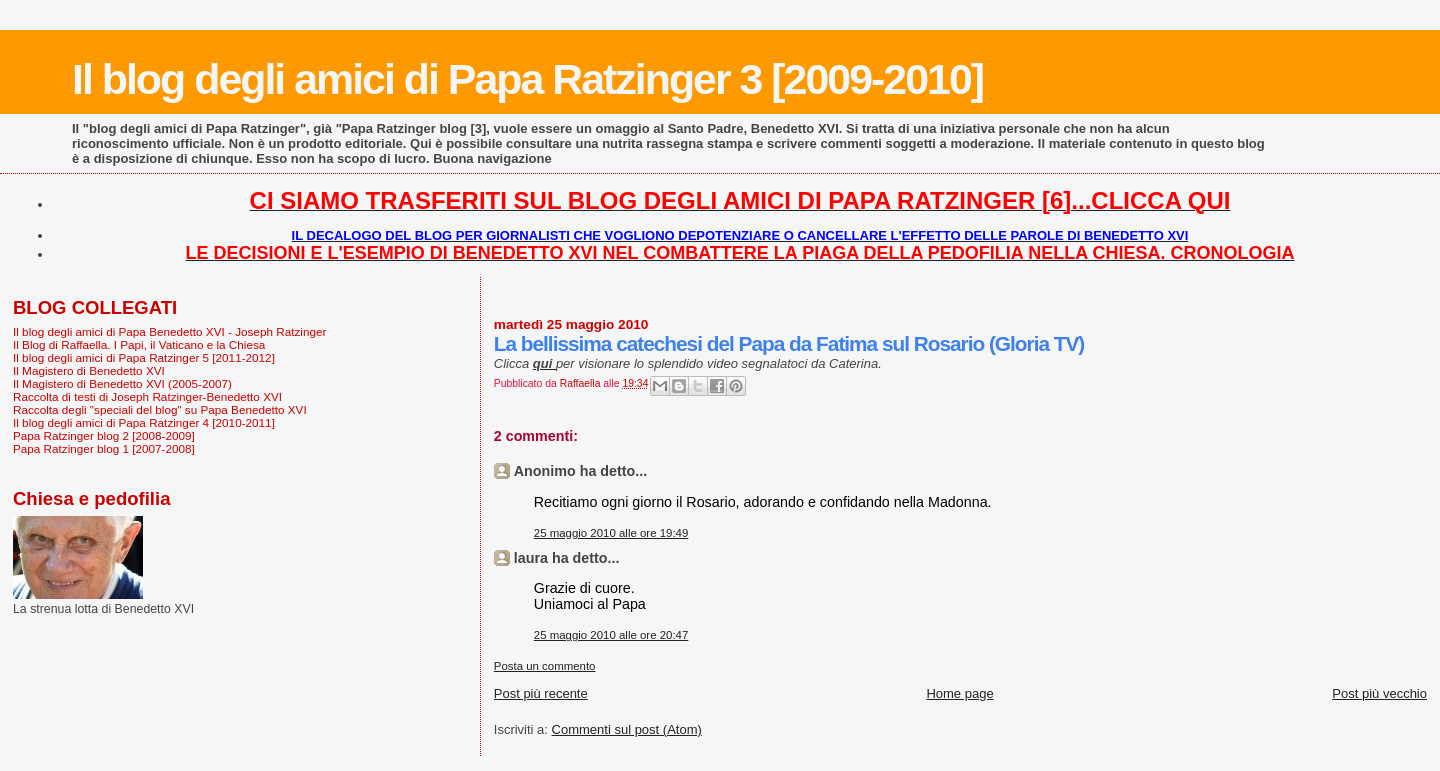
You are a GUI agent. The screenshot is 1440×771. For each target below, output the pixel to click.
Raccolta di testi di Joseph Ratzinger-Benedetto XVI (147, 396)
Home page (959, 693)
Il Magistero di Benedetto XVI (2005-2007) (122, 383)
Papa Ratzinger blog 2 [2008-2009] (104, 435)
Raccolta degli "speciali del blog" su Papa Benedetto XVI (160, 409)
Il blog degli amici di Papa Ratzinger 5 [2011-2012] (144, 357)
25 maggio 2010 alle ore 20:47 (611, 635)
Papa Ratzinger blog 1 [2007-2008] (104, 448)
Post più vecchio (1379, 693)
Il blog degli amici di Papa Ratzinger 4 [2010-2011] (144, 422)
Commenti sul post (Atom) (627, 729)
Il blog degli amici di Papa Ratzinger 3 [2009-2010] (527, 79)
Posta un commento (545, 666)
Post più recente (541, 693)
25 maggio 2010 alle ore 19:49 (611, 533)
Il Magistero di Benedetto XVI (89, 370)
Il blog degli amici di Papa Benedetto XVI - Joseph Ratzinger (169, 331)
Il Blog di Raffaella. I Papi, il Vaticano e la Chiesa (139, 344)
